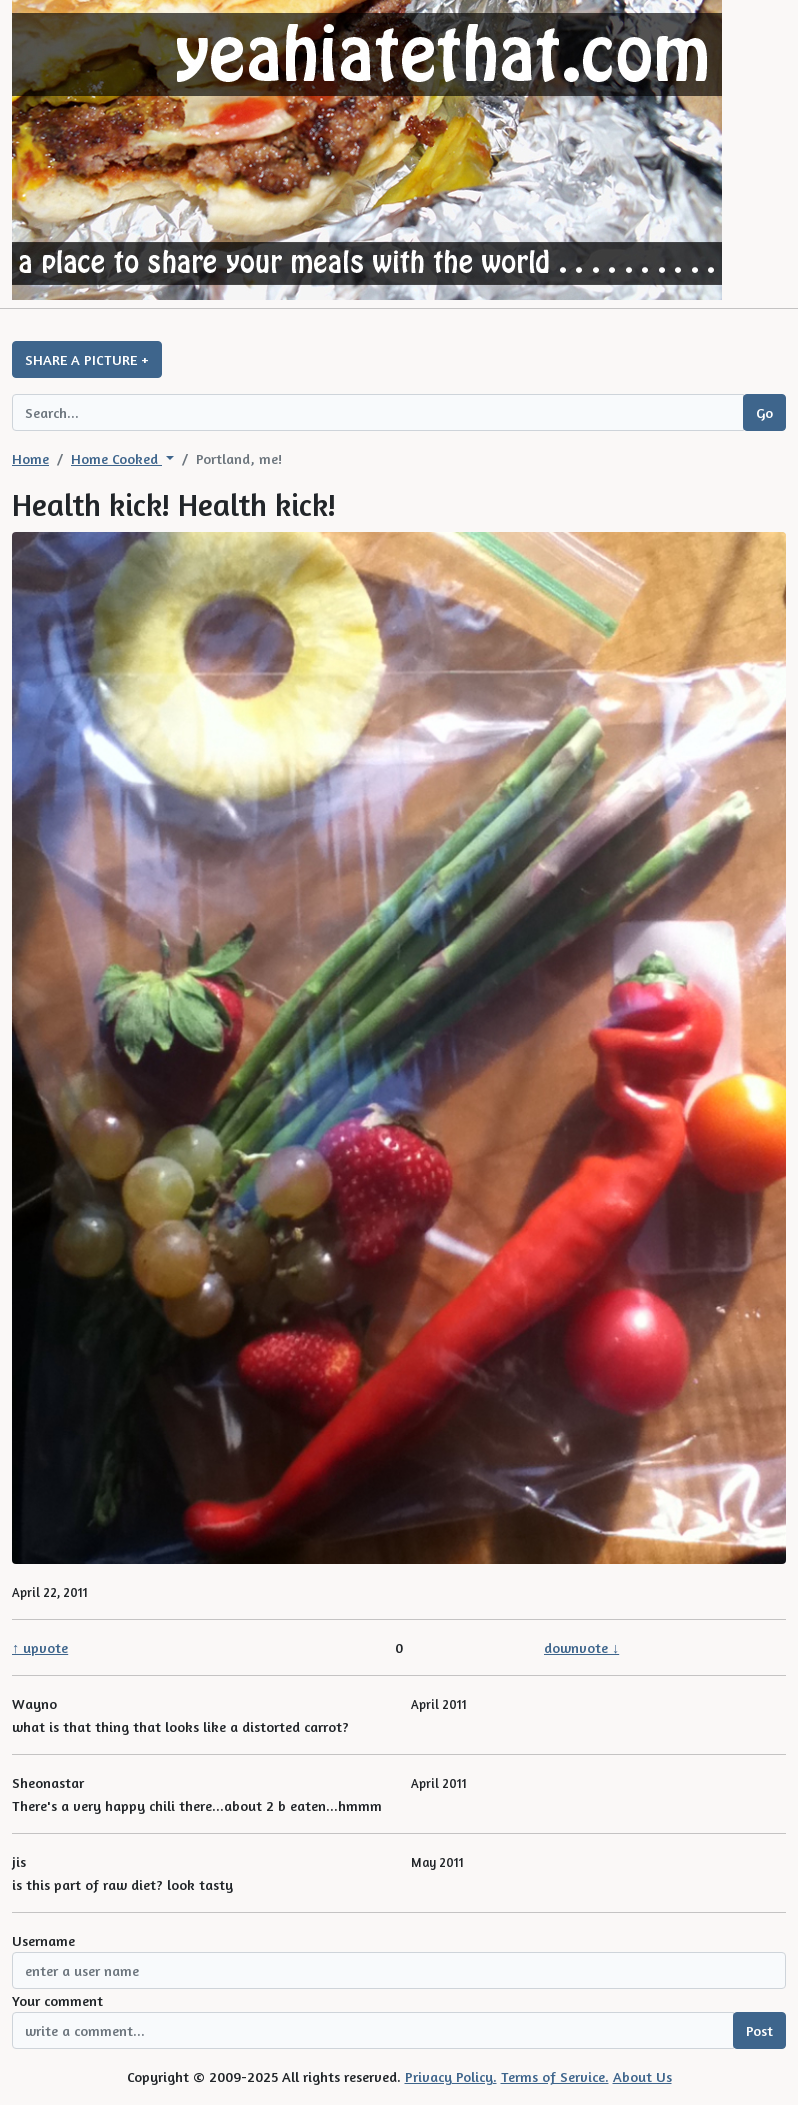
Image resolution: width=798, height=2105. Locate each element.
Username (43, 1940)
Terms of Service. (555, 2076)
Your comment (57, 2000)
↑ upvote (40, 1647)
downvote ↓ (581, 1647)
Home (30, 458)
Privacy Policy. (451, 2076)
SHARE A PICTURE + (87, 359)
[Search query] (378, 412)
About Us (642, 2076)
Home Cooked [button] (116, 458)
